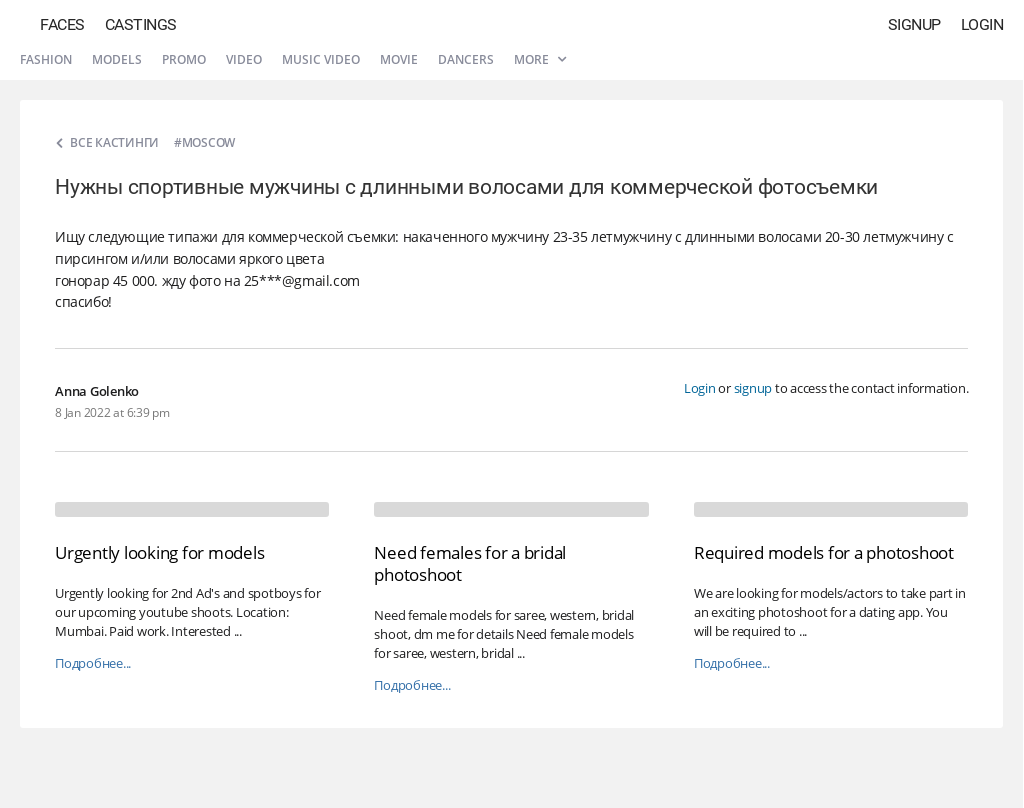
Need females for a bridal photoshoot (470, 563)
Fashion (46, 59)
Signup (914, 24)
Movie (399, 59)
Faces (62, 24)
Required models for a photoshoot (824, 552)
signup (753, 388)
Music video (321, 59)
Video (244, 59)
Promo (184, 59)
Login (982, 24)
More (540, 59)
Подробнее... (93, 663)
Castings (141, 24)
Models (117, 59)
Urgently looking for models (159, 552)
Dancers (466, 59)
